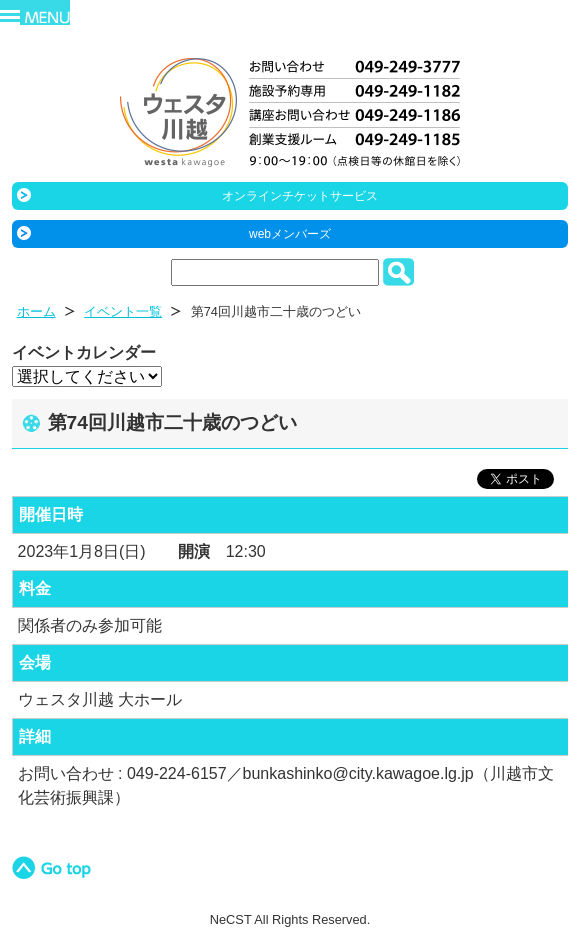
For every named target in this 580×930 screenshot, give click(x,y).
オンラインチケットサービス (300, 196)
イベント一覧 (123, 311)
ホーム (36, 311)
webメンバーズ (290, 234)
